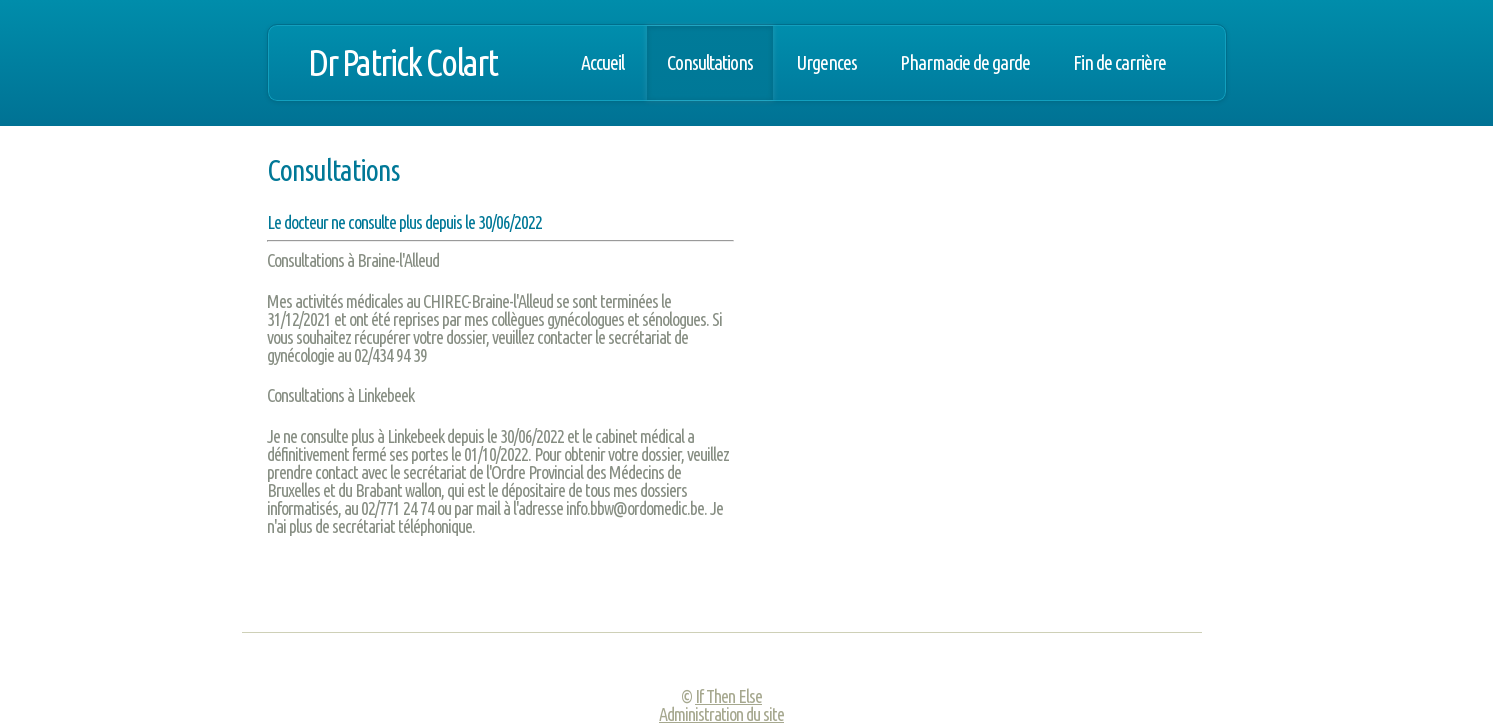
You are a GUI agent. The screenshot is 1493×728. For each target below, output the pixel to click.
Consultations (710, 63)
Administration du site (721, 714)
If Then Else (728, 696)
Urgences (826, 63)
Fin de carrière (1119, 63)
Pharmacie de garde (965, 63)
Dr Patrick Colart (402, 62)
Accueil (602, 63)
